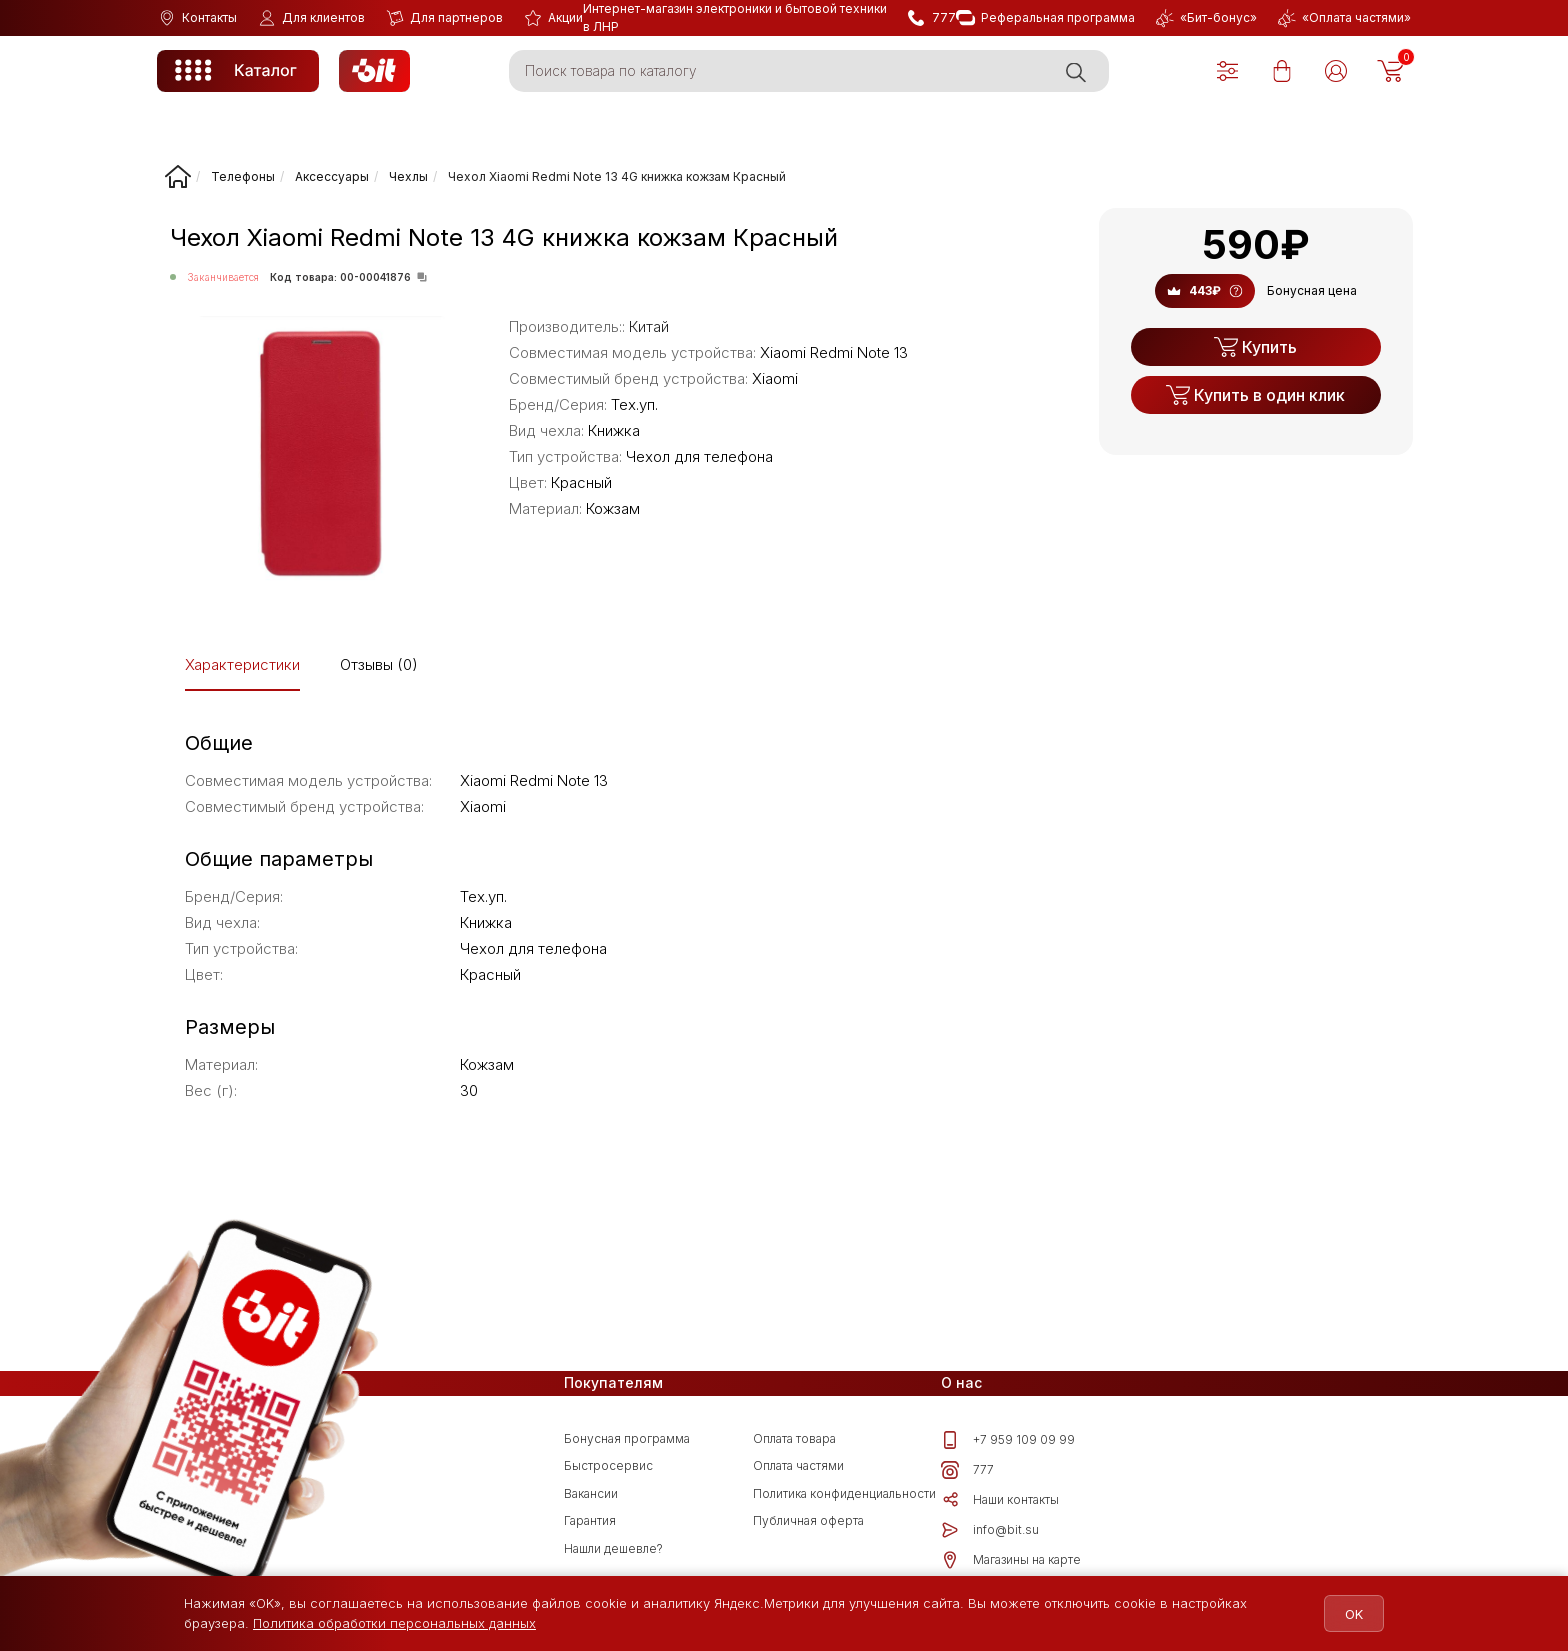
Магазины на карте (1011, 1560)
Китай (649, 326)
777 (967, 1470)
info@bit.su (990, 1530)
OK (1346, 1614)
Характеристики (242, 664)
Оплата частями (798, 1465)
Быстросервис (608, 1465)
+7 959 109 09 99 (1008, 1440)
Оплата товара (794, 1438)
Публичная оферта (808, 1520)
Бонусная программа (627, 1438)
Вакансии (591, 1493)
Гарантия (590, 1520)
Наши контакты (1000, 1500)
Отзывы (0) (379, 664)
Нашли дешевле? (613, 1548)
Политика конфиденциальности (844, 1493)
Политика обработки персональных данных (394, 1623)
